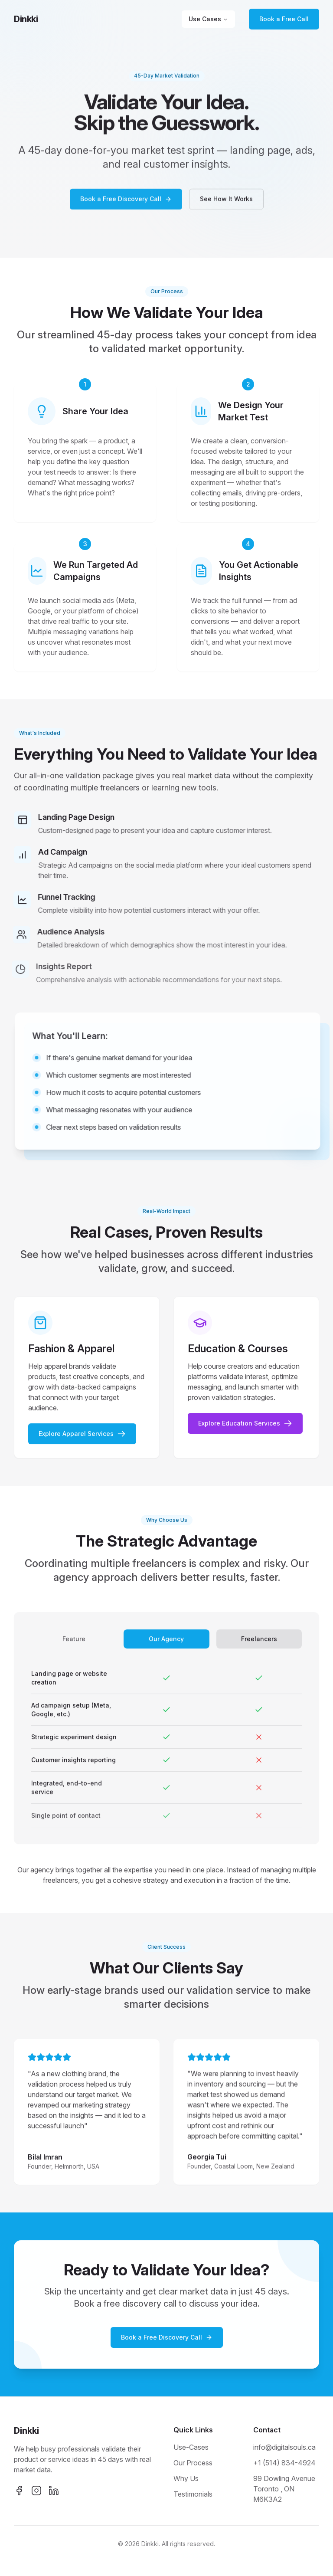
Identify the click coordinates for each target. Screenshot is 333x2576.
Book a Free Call (284, 19)
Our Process (192, 2462)
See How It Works (226, 202)
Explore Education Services (245, 1427)
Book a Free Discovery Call (126, 202)
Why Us (186, 2478)
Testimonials (192, 2494)
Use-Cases (191, 2447)
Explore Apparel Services (82, 1438)
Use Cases (208, 19)
